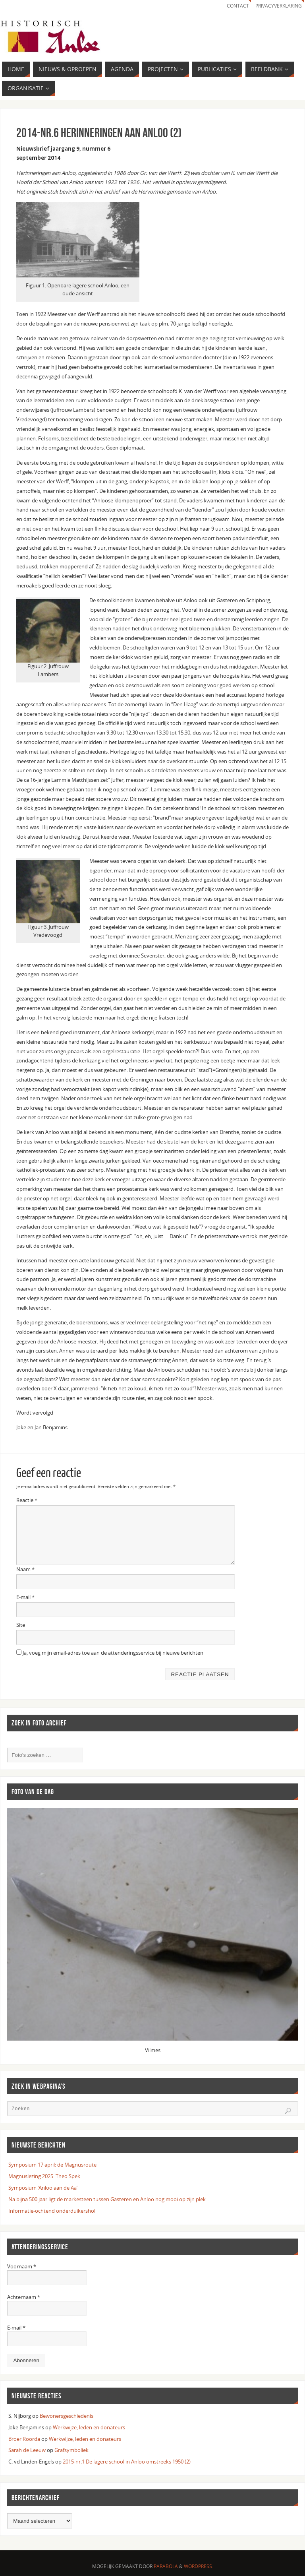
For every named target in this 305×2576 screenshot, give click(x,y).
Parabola (166, 2566)
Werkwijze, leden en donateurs (89, 2427)
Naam (25, 1569)
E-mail (25, 1597)
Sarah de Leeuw (27, 2450)
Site (20, 1624)
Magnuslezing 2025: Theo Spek (44, 2176)
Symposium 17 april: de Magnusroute (52, 2164)
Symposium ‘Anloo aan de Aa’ (42, 2187)
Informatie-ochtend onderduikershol (51, 2210)
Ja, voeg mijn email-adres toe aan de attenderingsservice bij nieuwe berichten (109, 1652)
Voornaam (21, 2266)
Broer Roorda (24, 2438)
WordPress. (198, 2566)
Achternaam (23, 2297)
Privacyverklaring (278, 5)
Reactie (26, 1500)
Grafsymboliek (71, 2450)
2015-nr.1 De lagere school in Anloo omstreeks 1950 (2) (127, 2461)
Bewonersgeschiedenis (66, 2415)
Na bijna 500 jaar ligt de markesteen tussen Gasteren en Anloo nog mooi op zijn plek (107, 2199)
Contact (238, 5)
